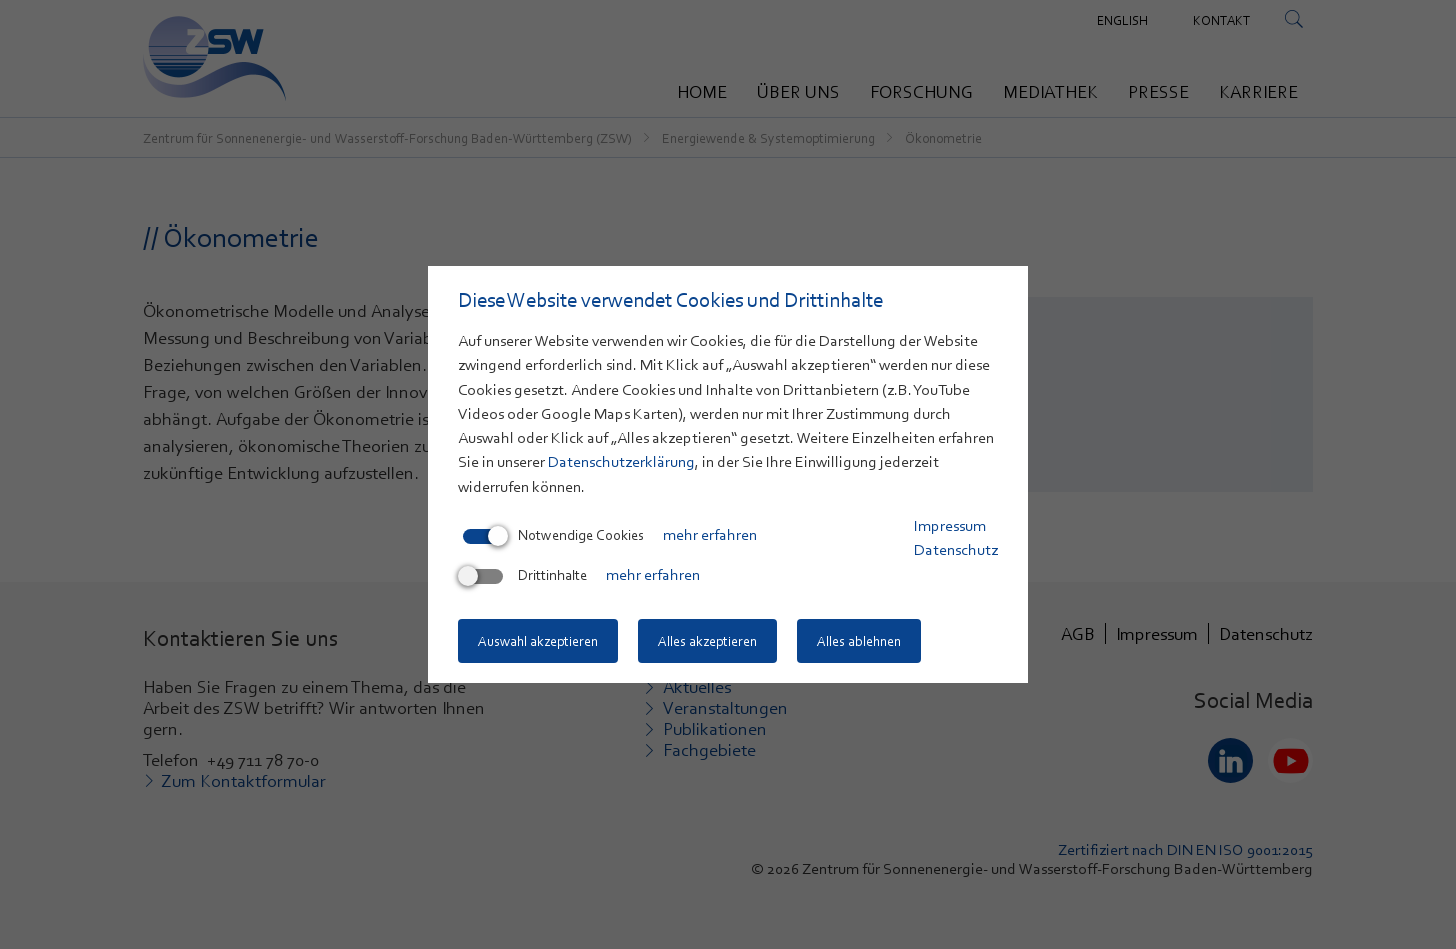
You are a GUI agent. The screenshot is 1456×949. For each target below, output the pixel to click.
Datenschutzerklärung (621, 462)
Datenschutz (956, 550)
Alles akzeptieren (707, 641)
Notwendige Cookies (553, 535)
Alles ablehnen (859, 641)
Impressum (950, 526)
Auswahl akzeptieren (538, 641)
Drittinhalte (525, 575)
